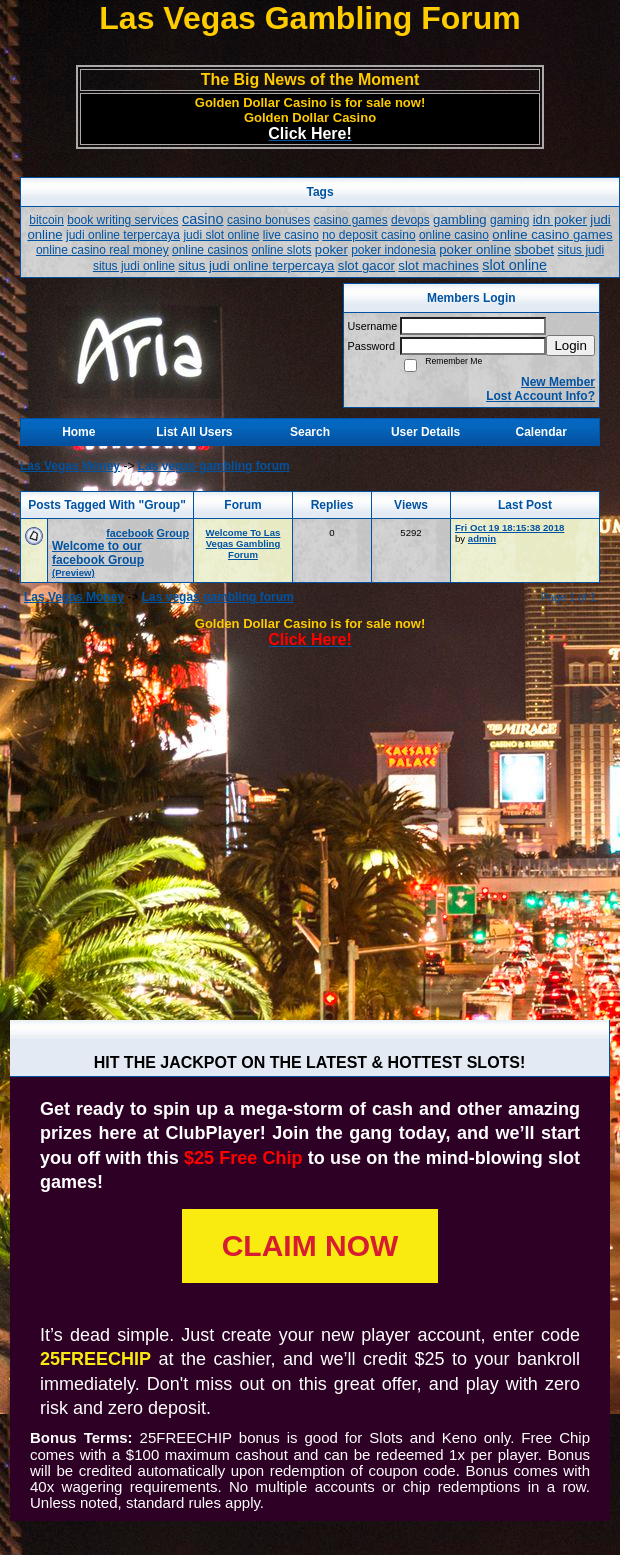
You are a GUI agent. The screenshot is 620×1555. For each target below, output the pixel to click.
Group (173, 533)
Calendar (541, 432)
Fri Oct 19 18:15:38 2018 (509, 527)
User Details (425, 432)
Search (310, 432)
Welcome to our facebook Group (98, 553)
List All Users (194, 432)
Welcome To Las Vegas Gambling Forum (243, 543)
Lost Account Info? (540, 396)
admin (482, 538)
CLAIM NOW (310, 1245)
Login (570, 345)
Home (78, 432)
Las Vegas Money (70, 466)
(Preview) (73, 572)
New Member (558, 382)
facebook (129, 533)
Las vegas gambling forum (214, 466)
